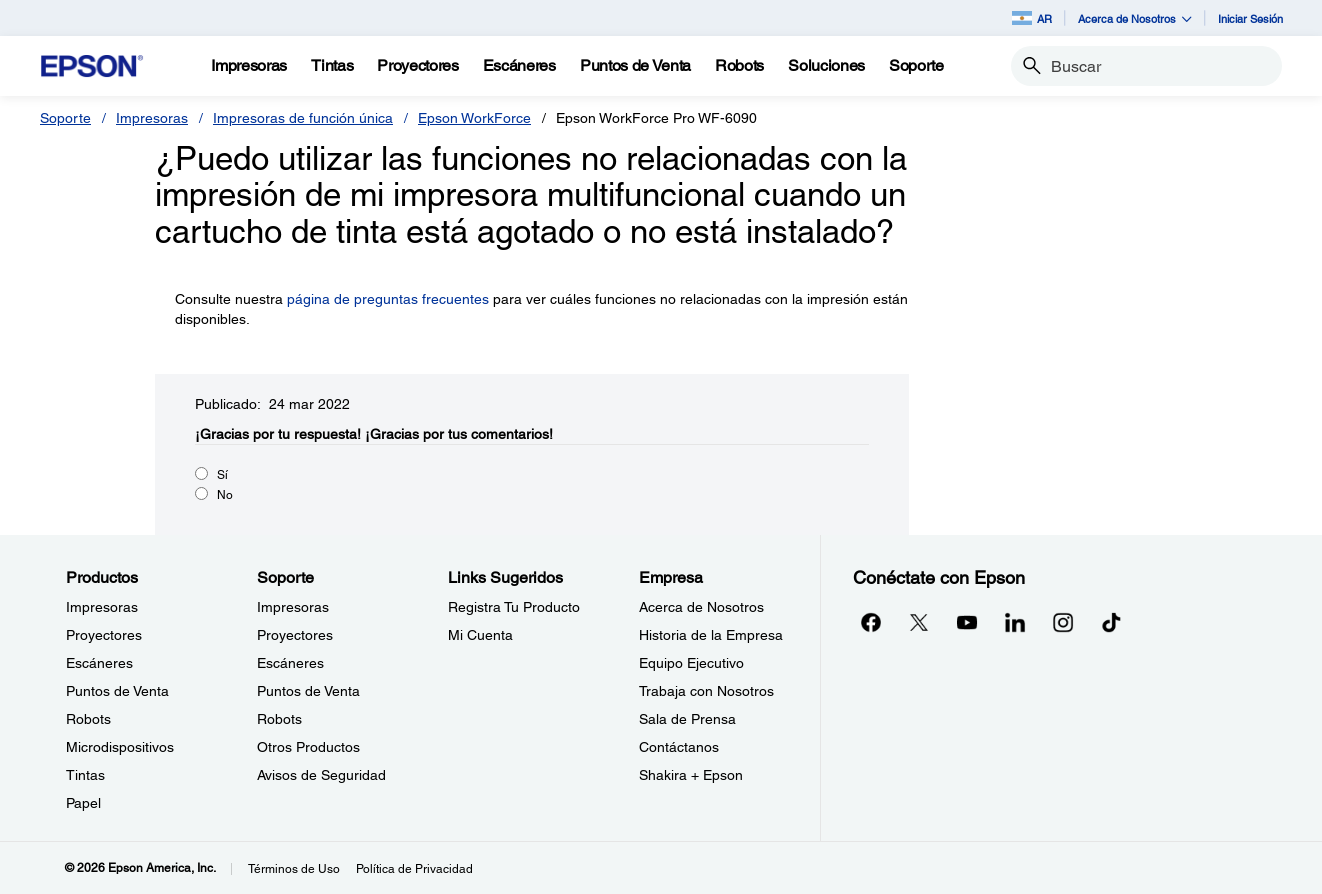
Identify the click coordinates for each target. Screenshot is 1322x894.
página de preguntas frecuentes (388, 299)
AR (1032, 18)
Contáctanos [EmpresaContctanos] (679, 747)
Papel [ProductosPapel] (83, 803)
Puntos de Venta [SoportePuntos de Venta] (308, 691)
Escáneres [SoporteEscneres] (290, 663)
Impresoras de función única (303, 118)
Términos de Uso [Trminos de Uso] (294, 869)
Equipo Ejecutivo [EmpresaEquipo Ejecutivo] (691, 663)
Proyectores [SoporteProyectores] (295, 635)
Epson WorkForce (474, 118)
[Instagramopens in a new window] (1063, 622)
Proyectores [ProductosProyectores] (104, 635)
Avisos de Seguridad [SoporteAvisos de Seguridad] (321, 775)
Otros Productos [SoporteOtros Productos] (308, 747)
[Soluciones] (826, 66)
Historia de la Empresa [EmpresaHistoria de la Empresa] (711, 635)
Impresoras (152, 118)
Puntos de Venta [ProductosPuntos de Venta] (117, 691)
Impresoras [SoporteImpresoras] (293, 607)
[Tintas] (332, 66)
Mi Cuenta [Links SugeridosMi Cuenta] (480, 635)
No (225, 495)
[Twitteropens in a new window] (919, 622)
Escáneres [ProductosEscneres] (99, 663)
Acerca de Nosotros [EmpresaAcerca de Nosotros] (701, 607)
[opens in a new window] (1111, 622)
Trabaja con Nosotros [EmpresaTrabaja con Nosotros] (706, 691)
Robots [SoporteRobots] (279, 719)
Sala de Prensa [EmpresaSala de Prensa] (687, 719)
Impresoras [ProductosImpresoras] (102, 607)
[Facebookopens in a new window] (871, 622)
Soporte (65, 118)
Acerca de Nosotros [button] (1135, 18)
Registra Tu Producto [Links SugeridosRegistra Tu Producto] (514, 607)
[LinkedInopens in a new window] (1015, 622)
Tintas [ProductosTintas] (85, 775)
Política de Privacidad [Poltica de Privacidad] (414, 869)
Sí (222, 475)
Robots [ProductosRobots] (88, 719)
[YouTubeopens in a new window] (967, 622)
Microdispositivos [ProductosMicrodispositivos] (120, 747)
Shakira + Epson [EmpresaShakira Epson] (691, 775)
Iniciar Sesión (1250, 18)
